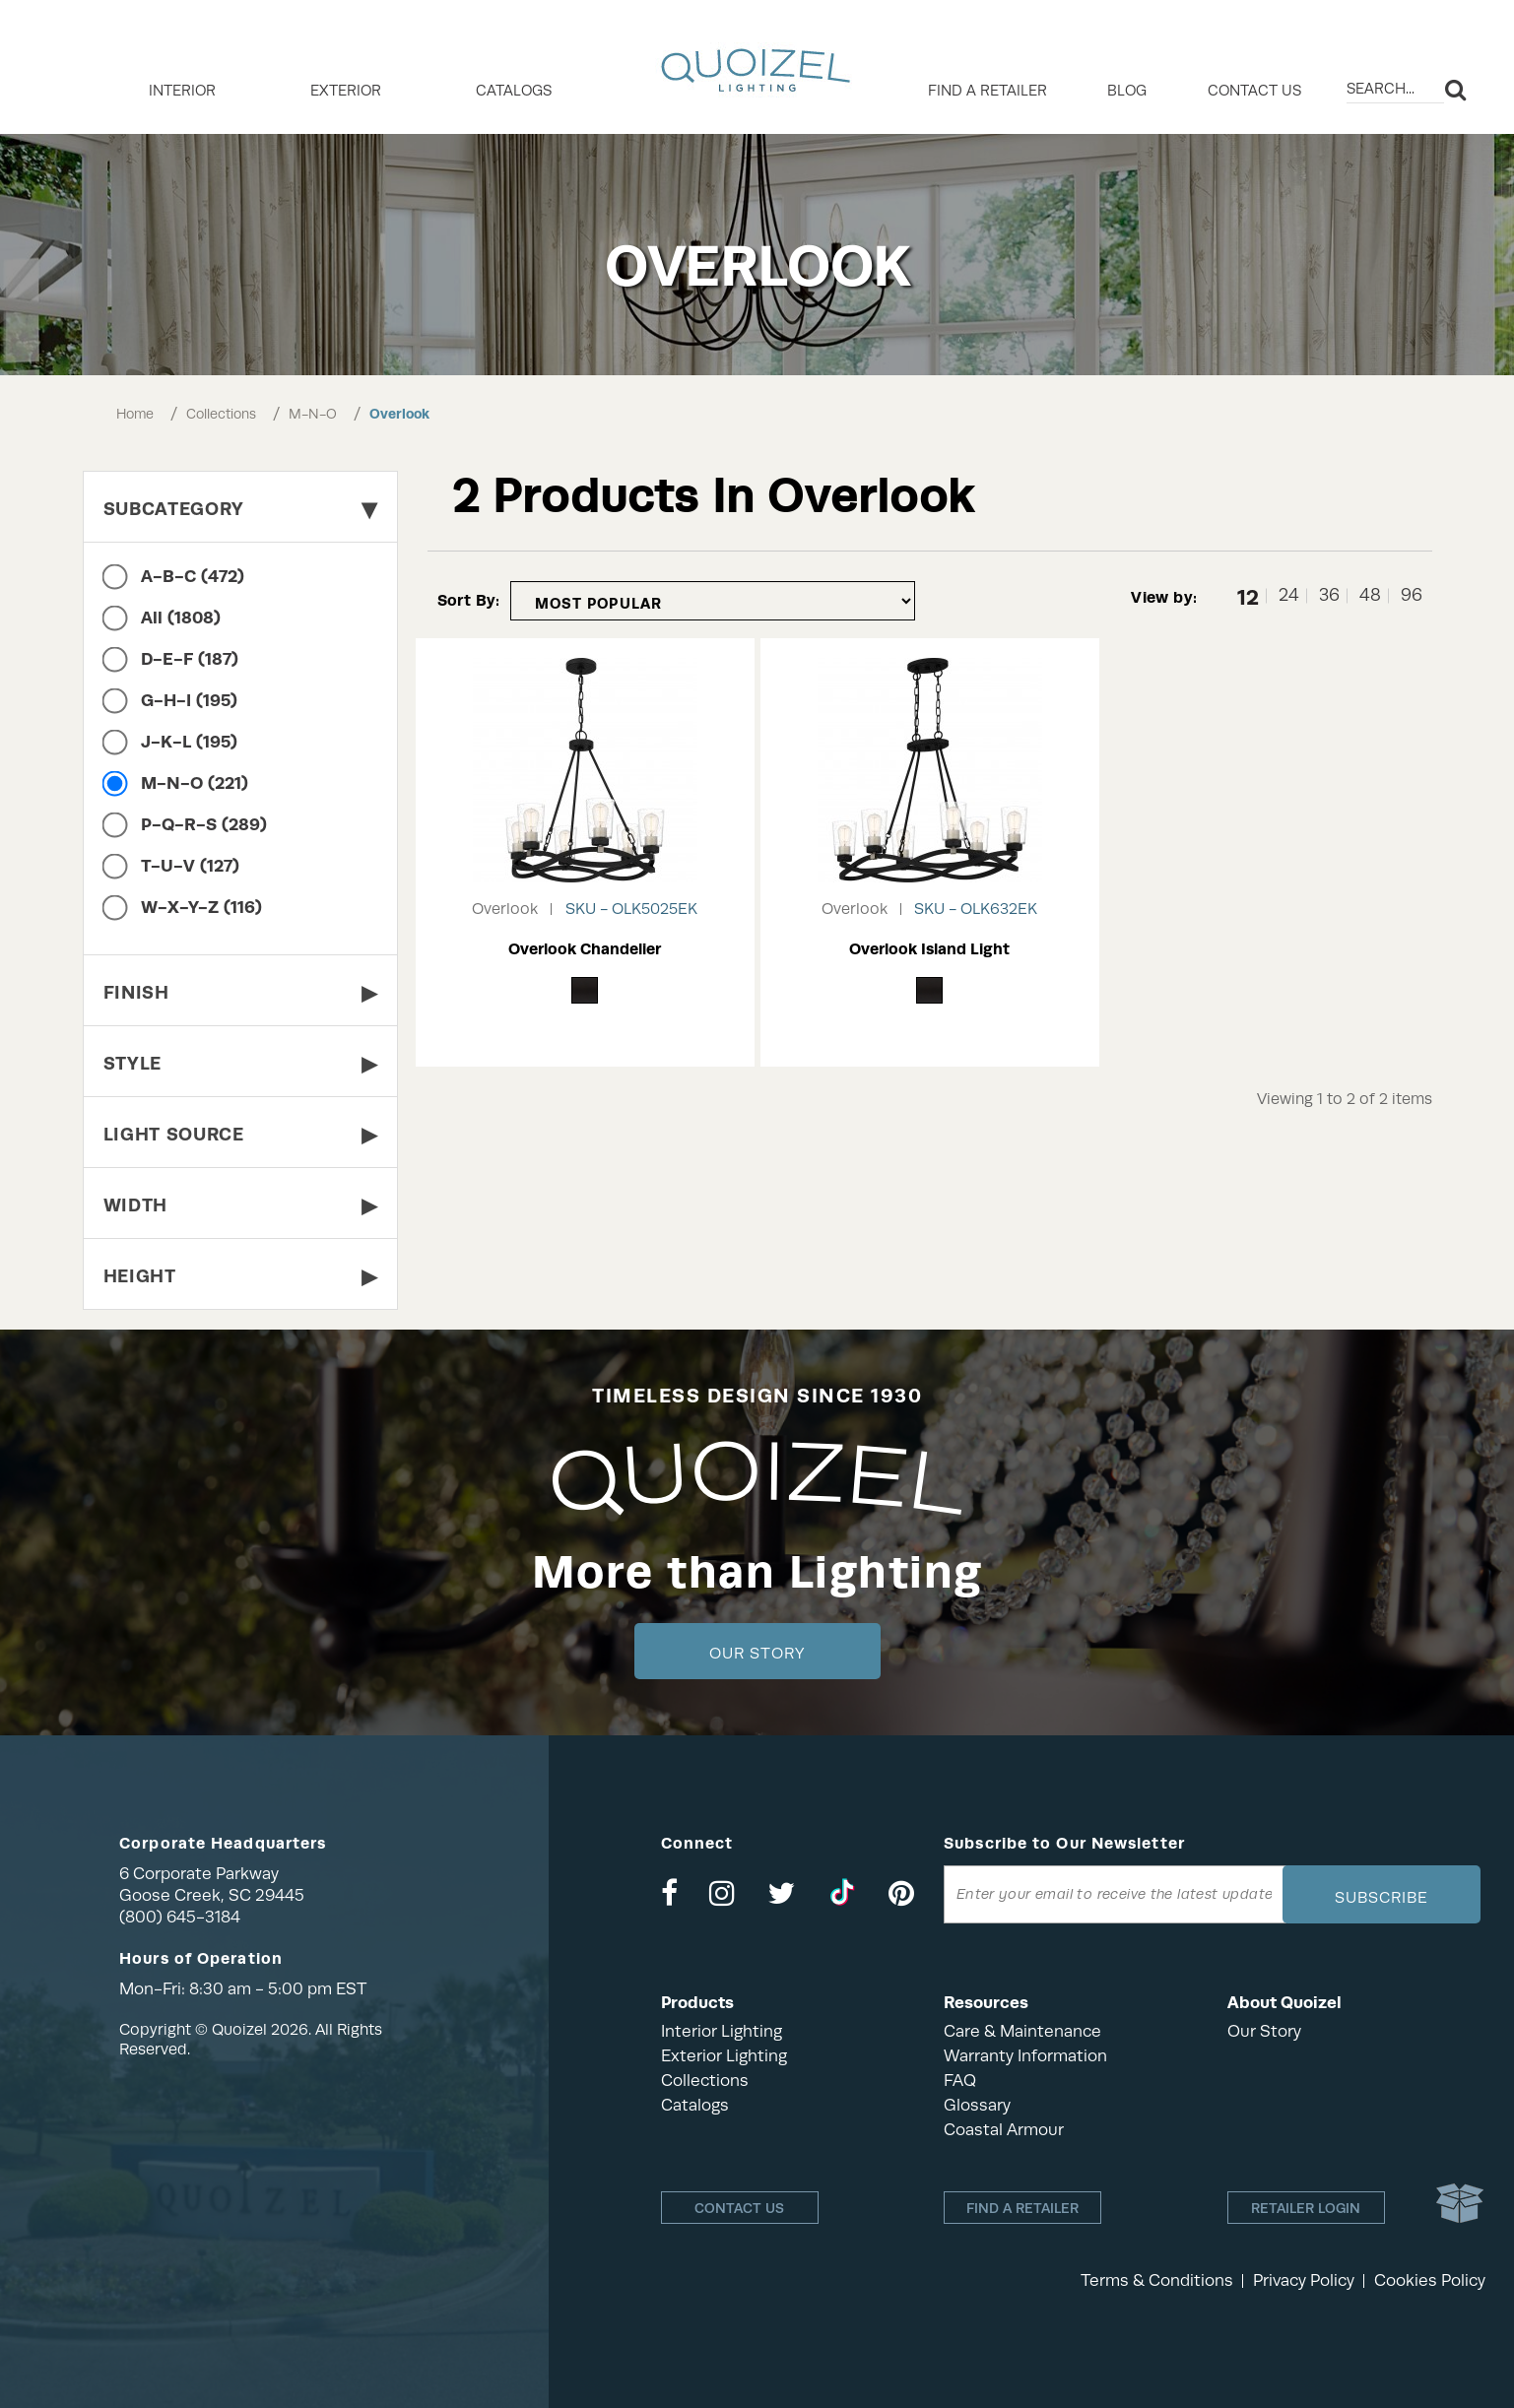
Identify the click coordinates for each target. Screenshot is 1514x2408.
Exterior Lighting (724, 2056)
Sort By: (468, 600)
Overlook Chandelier (584, 949)
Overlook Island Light (929, 949)
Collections (221, 414)
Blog (1127, 90)
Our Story (757, 1653)
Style (240, 1063)
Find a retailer (987, 90)
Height (240, 1276)
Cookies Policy (1429, 2280)
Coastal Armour (1004, 2129)
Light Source (240, 1134)
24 (1289, 595)
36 (1329, 595)
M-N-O (313, 414)
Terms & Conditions (1157, 2280)
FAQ (960, 2080)
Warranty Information (1025, 2056)
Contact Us (1254, 90)
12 (1248, 596)
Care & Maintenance (1022, 2031)
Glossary (977, 2105)
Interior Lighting (721, 2031)
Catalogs (514, 90)
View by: (1164, 597)
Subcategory (240, 508)
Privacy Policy (1303, 2280)
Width (240, 1205)
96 (1411, 595)
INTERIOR (182, 90)
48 (1370, 595)
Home (135, 414)
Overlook (399, 414)
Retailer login (1305, 2208)
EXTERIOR (345, 90)
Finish (240, 992)
